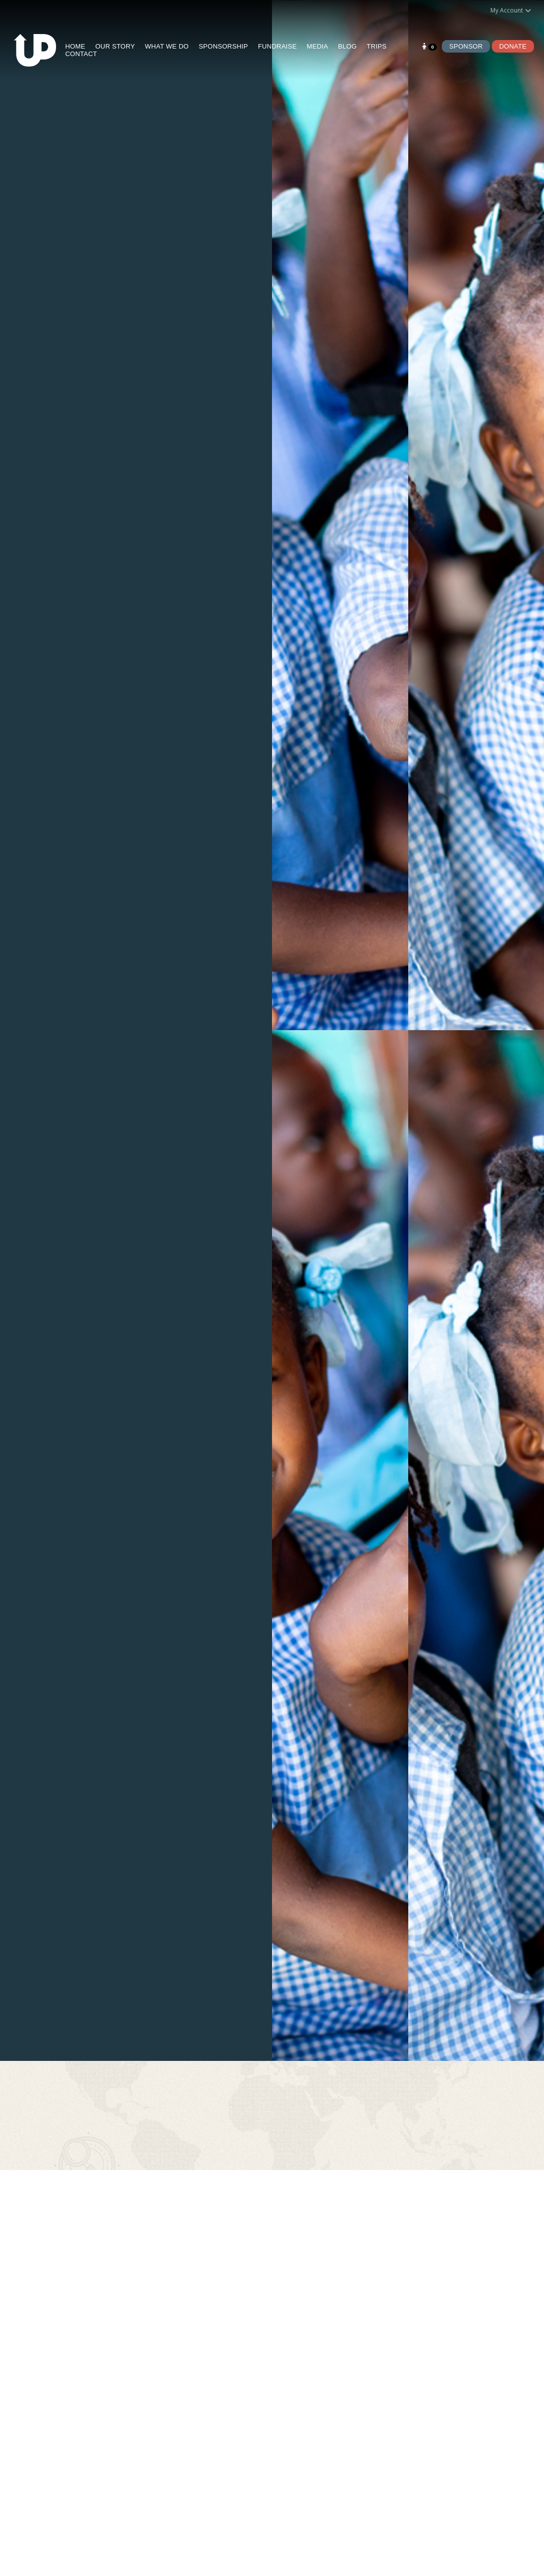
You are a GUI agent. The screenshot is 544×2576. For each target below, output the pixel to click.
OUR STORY (115, 46)
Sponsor (466, 46)
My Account (511, 10)
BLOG (347, 46)
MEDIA (317, 46)
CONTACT (81, 54)
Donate (512, 46)
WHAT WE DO (166, 46)
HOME (75, 46)
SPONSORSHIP (223, 46)
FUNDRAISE (277, 46)
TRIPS (377, 46)
